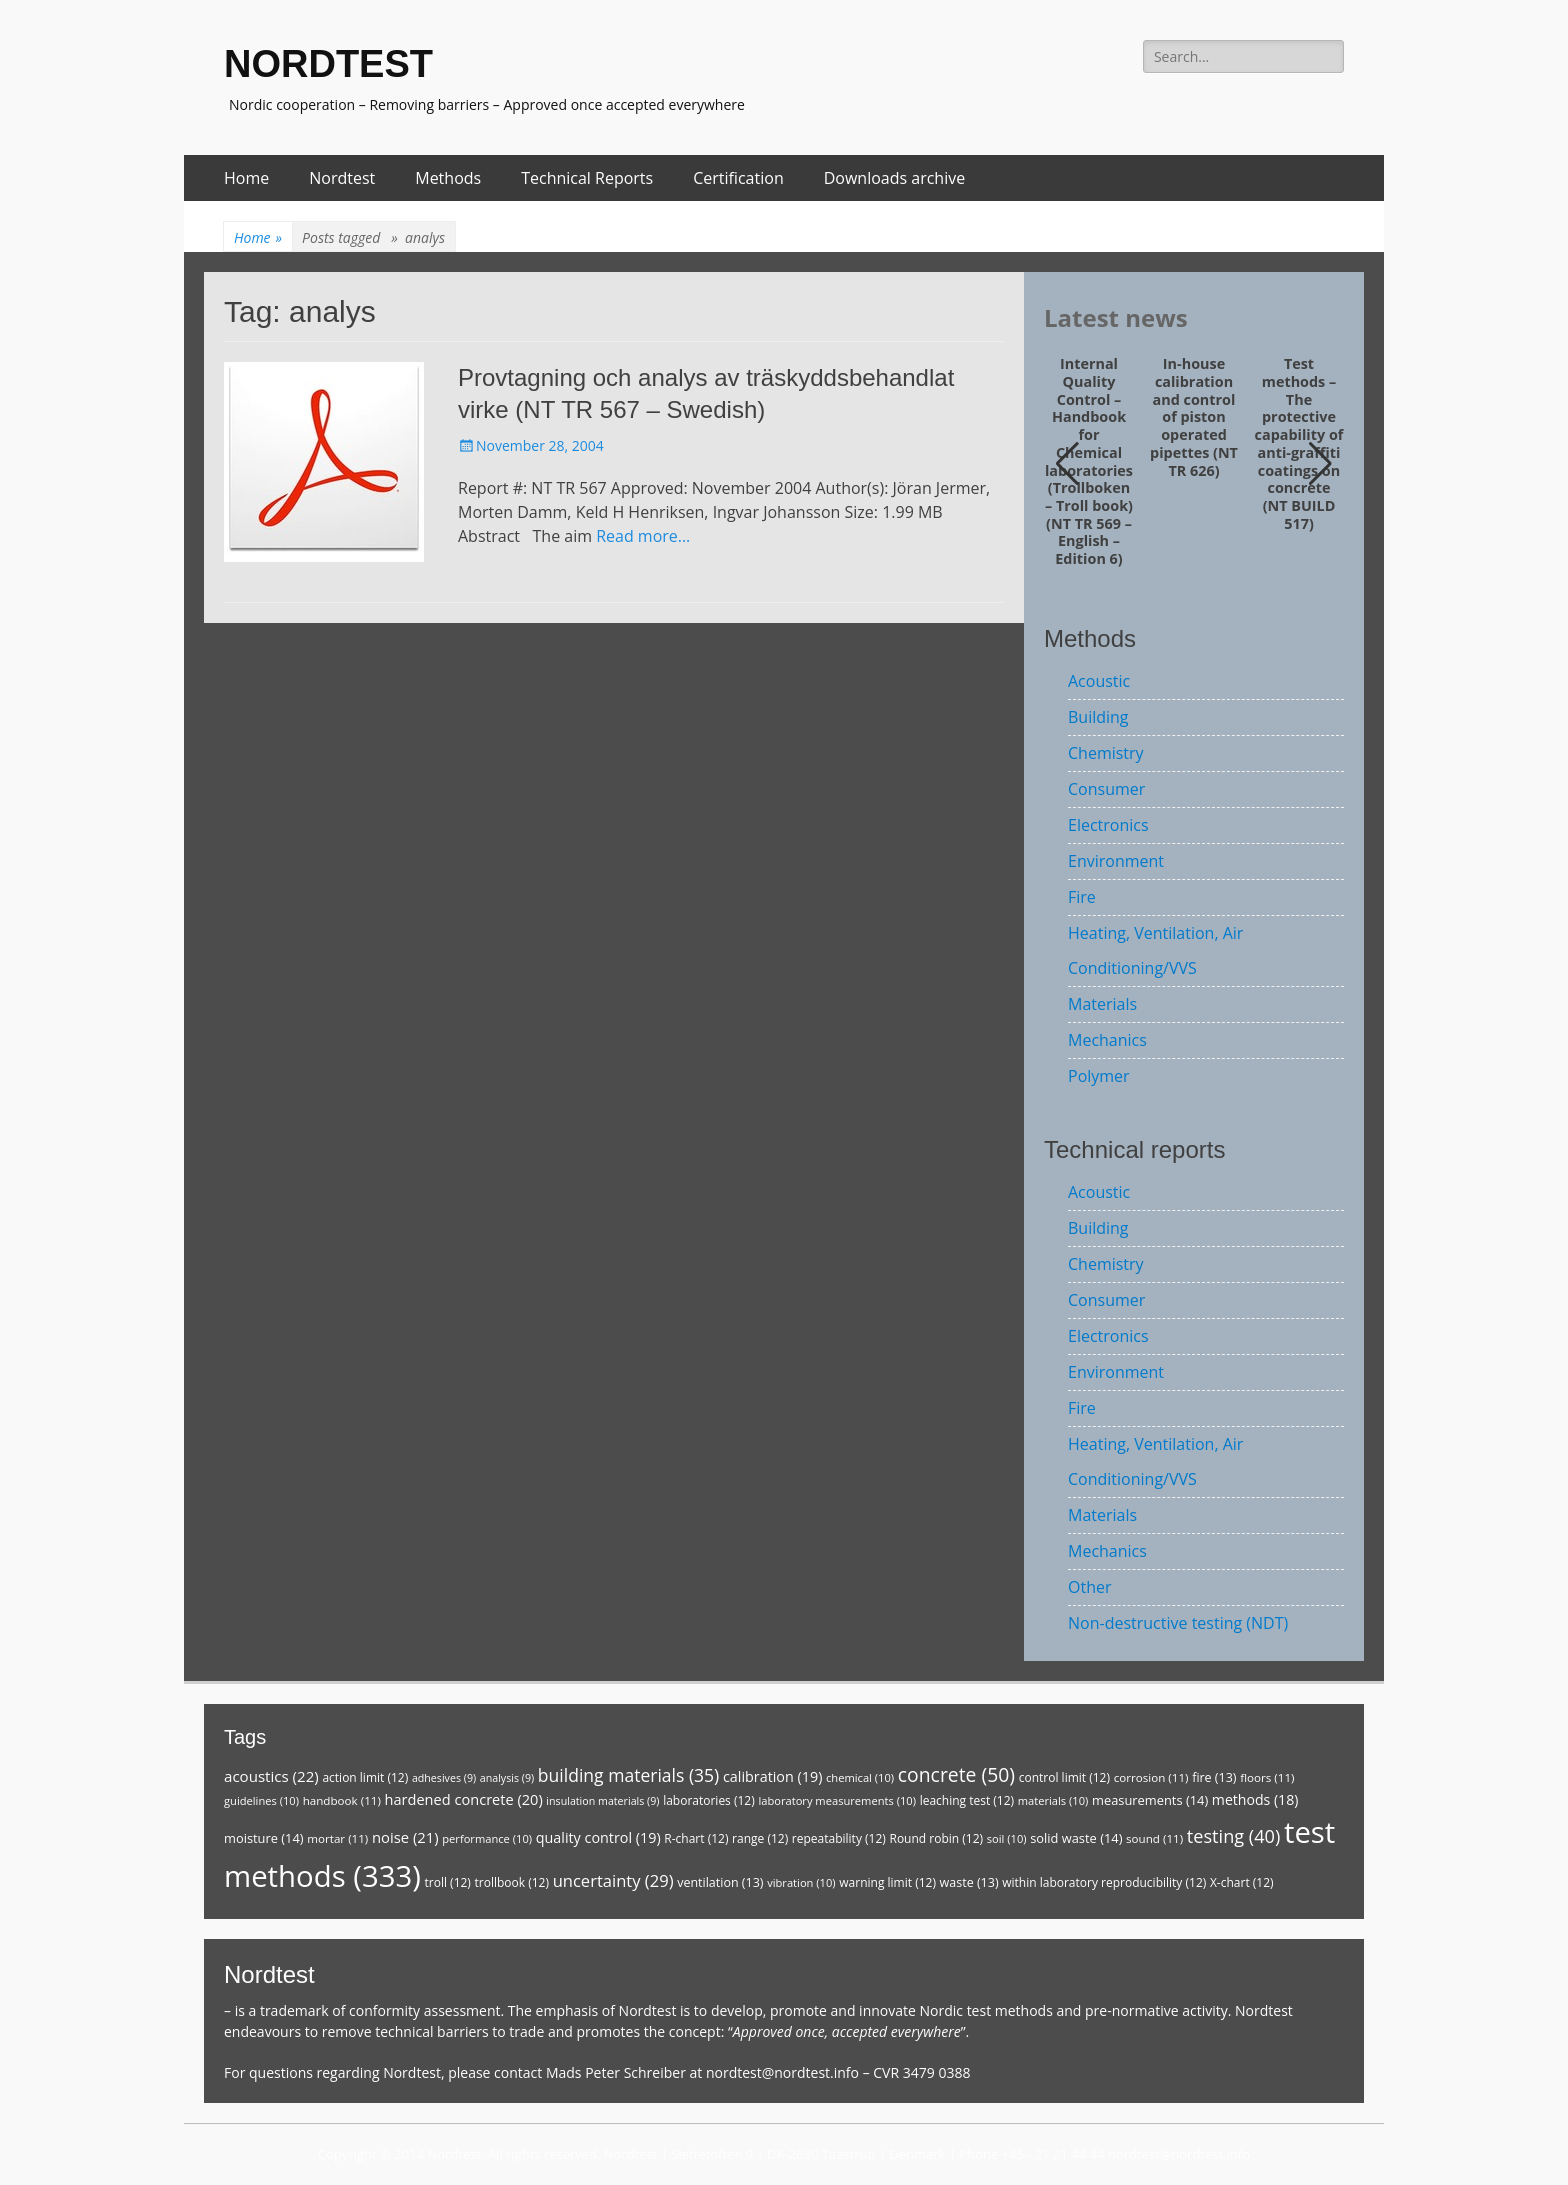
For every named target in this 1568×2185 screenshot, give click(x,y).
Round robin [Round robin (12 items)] (936, 1838)
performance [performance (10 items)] (487, 1838)
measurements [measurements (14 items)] (1150, 1800)
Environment (1116, 861)
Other (1089, 1587)
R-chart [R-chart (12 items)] (696, 1838)
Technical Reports (587, 178)
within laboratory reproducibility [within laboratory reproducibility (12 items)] (1104, 1882)
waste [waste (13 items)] (969, 1882)
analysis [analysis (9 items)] (507, 1778)
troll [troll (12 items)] (448, 1882)
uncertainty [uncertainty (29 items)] (613, 1880)
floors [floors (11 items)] (1267, 1777)
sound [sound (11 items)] (1154, 1838)
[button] (1320, 464)
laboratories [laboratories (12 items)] (709, 1800)
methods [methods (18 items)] (1255, 1799)
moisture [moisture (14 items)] (264, 1838)
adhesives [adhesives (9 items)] (444, 1778)
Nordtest (342, 178)
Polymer (1099, 1076)
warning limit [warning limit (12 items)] (887, 1882)
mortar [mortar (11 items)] (337, 1838)
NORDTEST (328, 64)
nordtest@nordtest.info (782, 2072)
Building (1098, 717)
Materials (1102, 1004)
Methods (448, 178)
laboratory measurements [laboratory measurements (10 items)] (837, 1800)
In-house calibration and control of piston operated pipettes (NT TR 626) (1194, 417)
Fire (1082, 897)
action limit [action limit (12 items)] (365, 1777)
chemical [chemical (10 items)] (860, 1777)
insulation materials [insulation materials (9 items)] (602, 1801)
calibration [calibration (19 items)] (772, 1776)
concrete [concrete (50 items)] (956, 1774)
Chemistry (1106, 753)
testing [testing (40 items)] (1234, 1836)
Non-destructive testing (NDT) (1178, 1623)
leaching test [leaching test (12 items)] (967, 1800)
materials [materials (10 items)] (1053, 1800)
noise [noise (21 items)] (405, 1837)
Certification (738, 178)
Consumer (1106, 789)
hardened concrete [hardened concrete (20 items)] (464, 1799)
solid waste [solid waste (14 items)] (1076, 1838)
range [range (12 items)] (760, 1838)
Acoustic (1099, 681)
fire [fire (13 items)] (1214, 1777)
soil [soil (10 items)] (1007, 1838)
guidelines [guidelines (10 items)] (261, 1800)
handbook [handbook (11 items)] (342, 1800)
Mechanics (1107, 1040)
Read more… (643, 536)
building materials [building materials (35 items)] (628, 1775)
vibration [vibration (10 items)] (801, 1882)
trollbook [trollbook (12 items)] (512, 1882)
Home (246, 178)
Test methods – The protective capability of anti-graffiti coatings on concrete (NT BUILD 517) (1299, 443)
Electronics (1108, 825)
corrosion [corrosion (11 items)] (1151, 1777)
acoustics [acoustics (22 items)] (271, 1776)
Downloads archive (895, 178)
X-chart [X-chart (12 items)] (1242, 1882)
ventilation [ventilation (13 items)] (720, 1882)
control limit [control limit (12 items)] (1064, 1777)
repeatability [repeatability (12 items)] (839, 1838)
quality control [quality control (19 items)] (598, 1837)
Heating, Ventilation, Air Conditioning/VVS (1155, 950)
